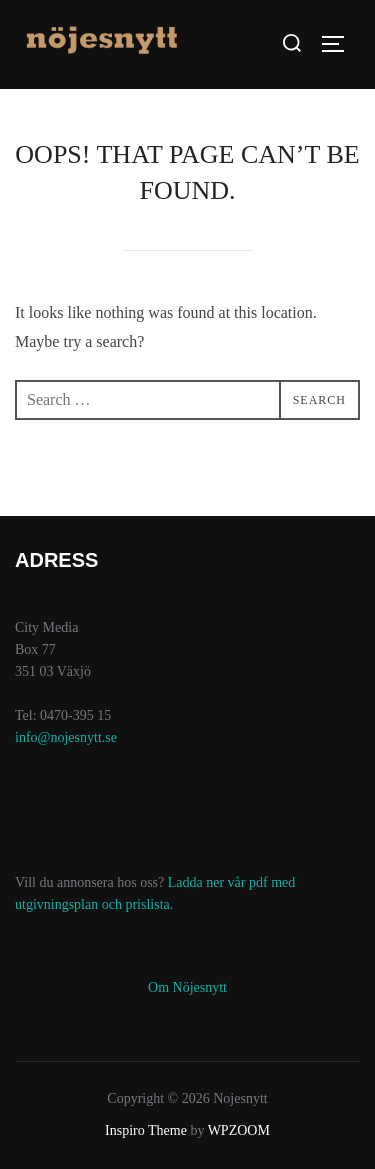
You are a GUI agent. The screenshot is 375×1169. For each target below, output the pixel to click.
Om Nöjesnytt (187, 987)
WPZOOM (239, 1130)
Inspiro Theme (146, 1130)
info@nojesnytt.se (66, 737)
